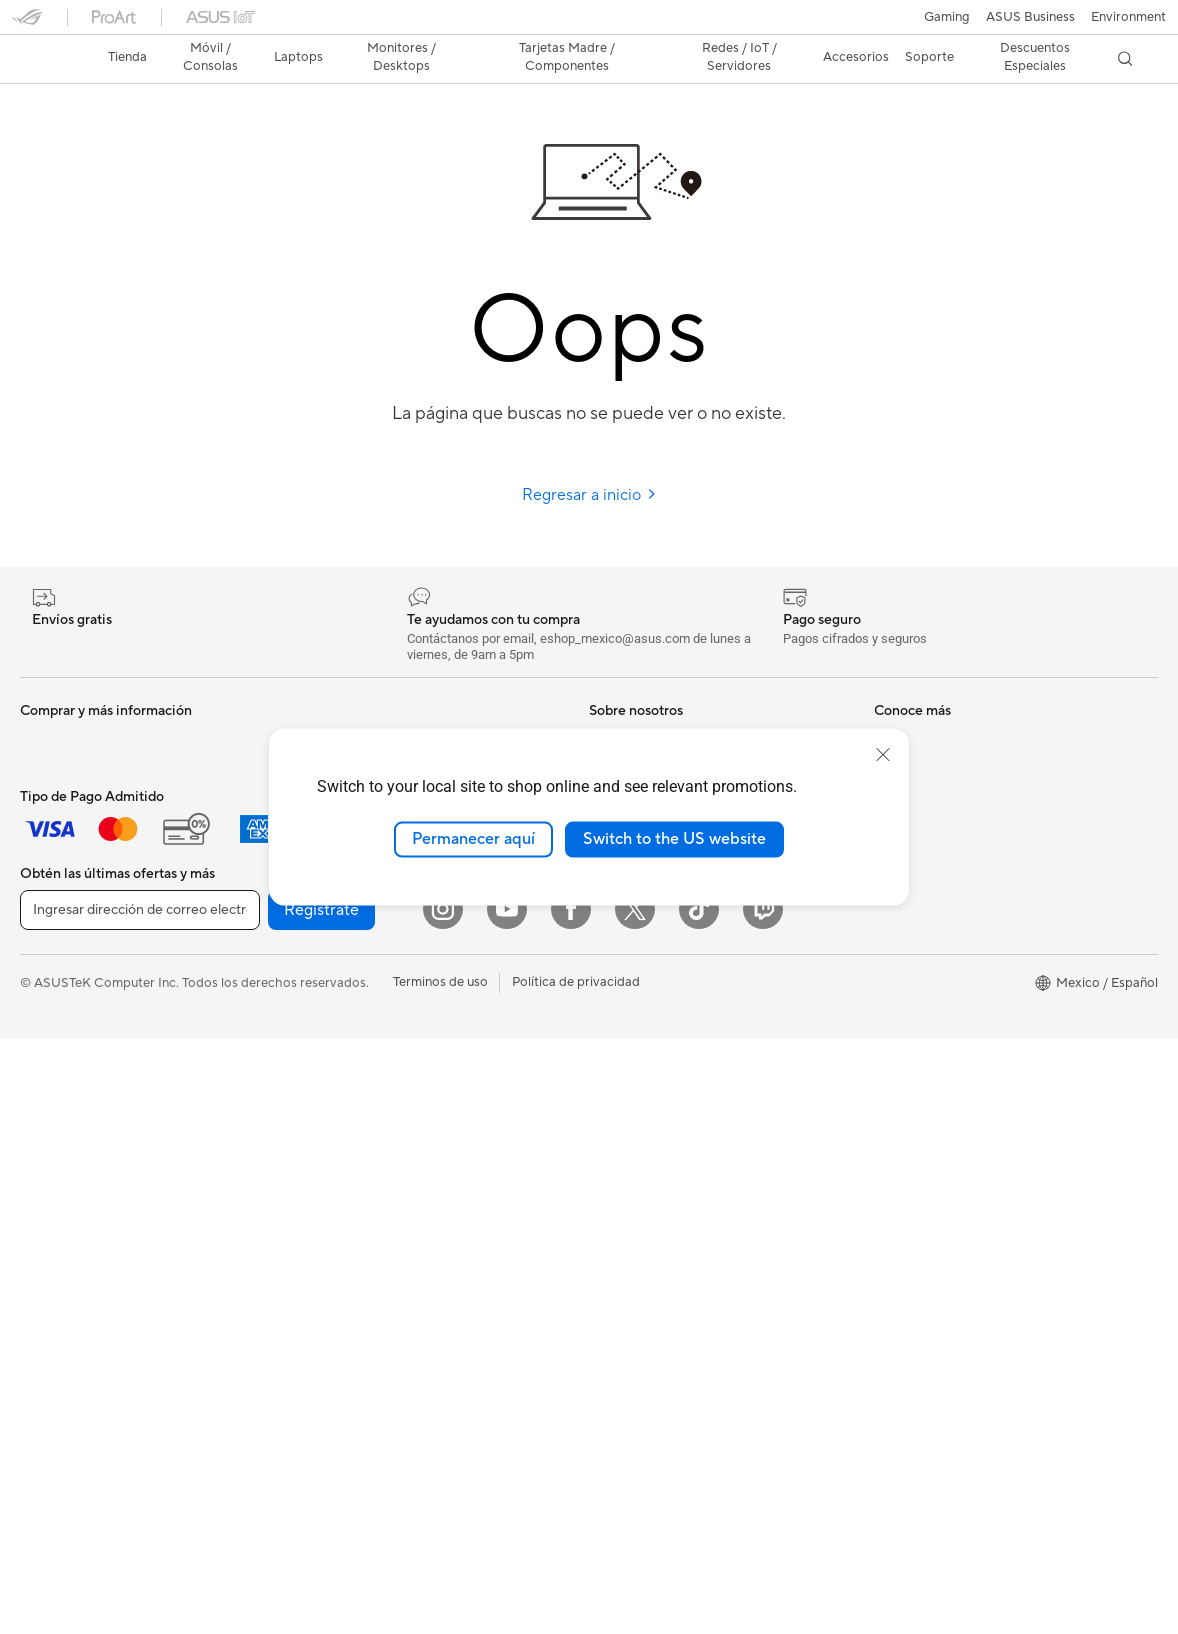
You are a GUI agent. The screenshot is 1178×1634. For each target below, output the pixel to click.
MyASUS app (914, 886)
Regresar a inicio (589, 460)
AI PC (606, 1037)
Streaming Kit (341, 1218)
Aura (603, 1337)
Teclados (327, 1128)
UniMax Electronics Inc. (658, 916)
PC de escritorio (68, 1069)
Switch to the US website (674, 839)
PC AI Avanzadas (639, 1067)
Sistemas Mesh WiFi (360, 1037)
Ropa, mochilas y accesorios (385, 1248)
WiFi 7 (319, 947)
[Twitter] (635, 1504)
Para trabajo (56, 798)
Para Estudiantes (69, 858)
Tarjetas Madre (64, 1220)
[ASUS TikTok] (699, 1504)
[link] (589, 24)
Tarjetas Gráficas (350, 706)
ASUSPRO (620, 1187)
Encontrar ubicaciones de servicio (973, 736)
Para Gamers (58, 888)
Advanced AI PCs (640, 1277)
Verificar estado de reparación (963, 706)
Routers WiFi (339, 1007)
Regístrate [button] (321, 1505)
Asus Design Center (647, 1157)
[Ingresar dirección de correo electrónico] (140, 1505)
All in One (48, 1039)
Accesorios (53, 918)
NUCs (38, 1099)
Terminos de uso (440, 1577)
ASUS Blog (622, 1217)
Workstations (59, 1159)
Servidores (333, 1067)
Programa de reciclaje (653, 946)
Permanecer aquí (473, 839)
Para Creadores (66, 828)
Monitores (50, 979)
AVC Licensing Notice (653, 1247)
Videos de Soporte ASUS (948, 856)
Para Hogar (54, 768)
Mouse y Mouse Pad (360, 1158)
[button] (27, 24)
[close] (883, 755)
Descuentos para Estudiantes (960, 1037)
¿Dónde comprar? (642, 1097)
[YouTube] (507, 1504)
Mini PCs (46, 1129)
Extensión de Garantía (939, 916)
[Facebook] (571, 1504)
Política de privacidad (576, 1577)
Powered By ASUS (644, 1127)
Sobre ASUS (626, 706)
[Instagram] (443, 1504)
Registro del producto (939, 766)
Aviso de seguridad (930, 826)
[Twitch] (763, 1504)
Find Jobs (617, 976)
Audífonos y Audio (355, 1188)
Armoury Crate (633, 1307)
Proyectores (56, 1009)
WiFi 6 (319, 977)
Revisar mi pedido (927, 1007)
